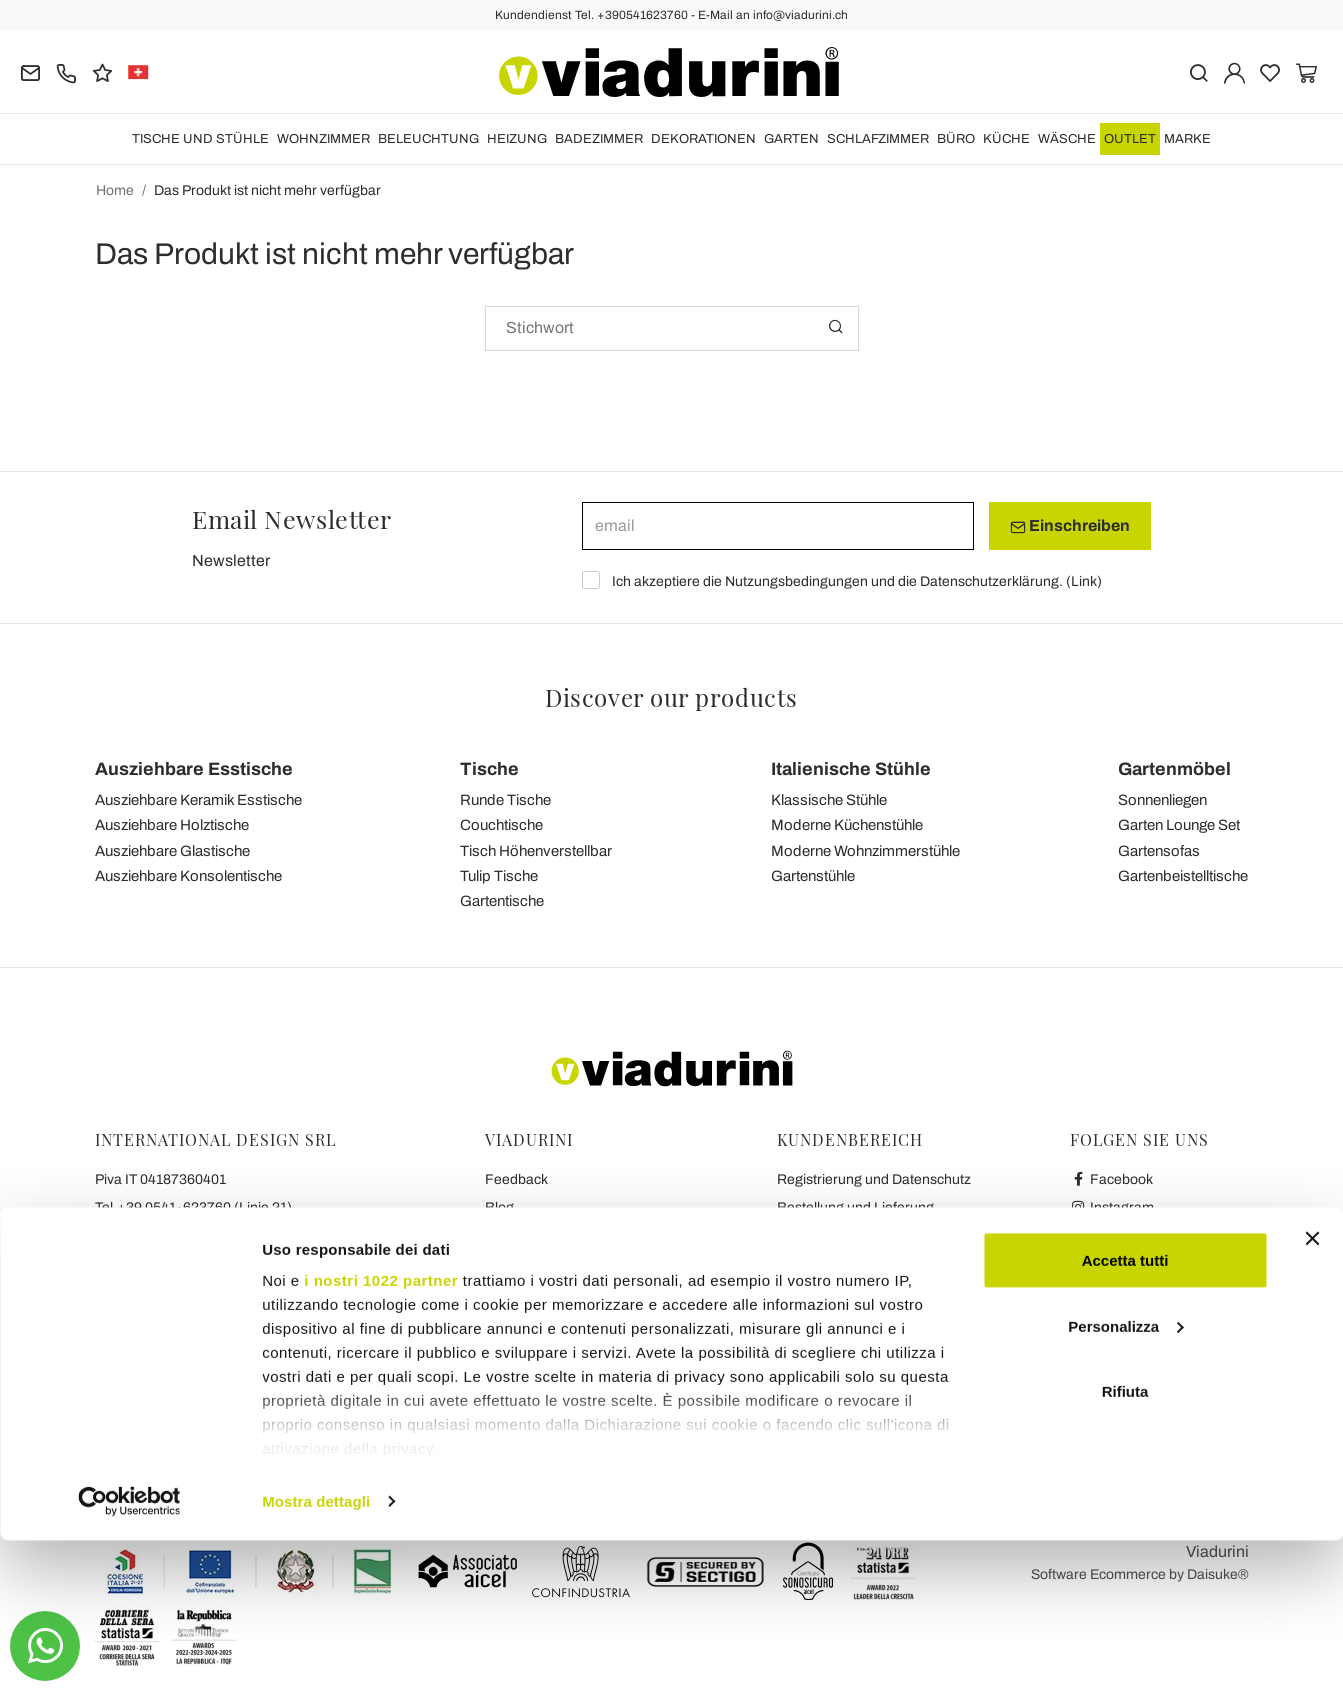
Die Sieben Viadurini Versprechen (589, 1347)
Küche (1006, 139)
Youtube (1106, 1235)
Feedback (516, 1179)
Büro (956, 139)
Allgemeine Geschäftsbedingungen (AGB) (617, 1235)
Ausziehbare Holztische (172, 825)
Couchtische (501, 825)
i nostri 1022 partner (381, 1430)
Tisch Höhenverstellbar (536, 851)
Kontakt (509, 1319)
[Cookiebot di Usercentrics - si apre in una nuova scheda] (129, 1652)
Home (115, 190)
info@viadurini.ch (149, 1319)
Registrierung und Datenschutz (874, 1179)
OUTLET (1130, 139)
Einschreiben (1070, 526)
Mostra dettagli (316, 1651)
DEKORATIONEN (703, 139)
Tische (489, 769)
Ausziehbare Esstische (194, 769)
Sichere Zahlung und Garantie (871, 1263)
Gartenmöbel (1174, 769)
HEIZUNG (517, 139)
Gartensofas (1159, 851)
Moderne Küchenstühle (847, 825)
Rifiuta (1125, 1541)
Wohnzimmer (323, 139)
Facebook (1112, 1179)
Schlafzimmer (878, 139)
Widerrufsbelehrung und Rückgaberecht (902, 1235)
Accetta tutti (1125, 1410)
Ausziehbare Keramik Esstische (198, 800)
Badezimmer (599, 139)
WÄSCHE (1067, 139)
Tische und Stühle (200, 139)
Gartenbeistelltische (1183, 876)
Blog (499, 1207)
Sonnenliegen (1162, 800)
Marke (1187, 139)
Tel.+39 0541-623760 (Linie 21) (193, 1207)
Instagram (1112, 1207)
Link (1084, 581)
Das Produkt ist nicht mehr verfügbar (267, 190)
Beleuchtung (428, 139)
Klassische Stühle (829, 800)
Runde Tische (505, 800)
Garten (791, 139)
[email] (778, 526)
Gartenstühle (813, 876)
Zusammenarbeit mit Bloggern (580, 1291)
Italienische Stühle (851, 769)
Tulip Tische (499, 876)
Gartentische (502, 901)
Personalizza (1125, 1476)
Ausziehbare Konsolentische (188, 876)
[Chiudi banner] (1312, 1389)
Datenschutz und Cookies (565, 1263)
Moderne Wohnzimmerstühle (865, 851)
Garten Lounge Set (1179, 825)
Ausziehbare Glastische (172, 851)
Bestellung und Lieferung (855, 1207)
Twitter (1101, 1263)
